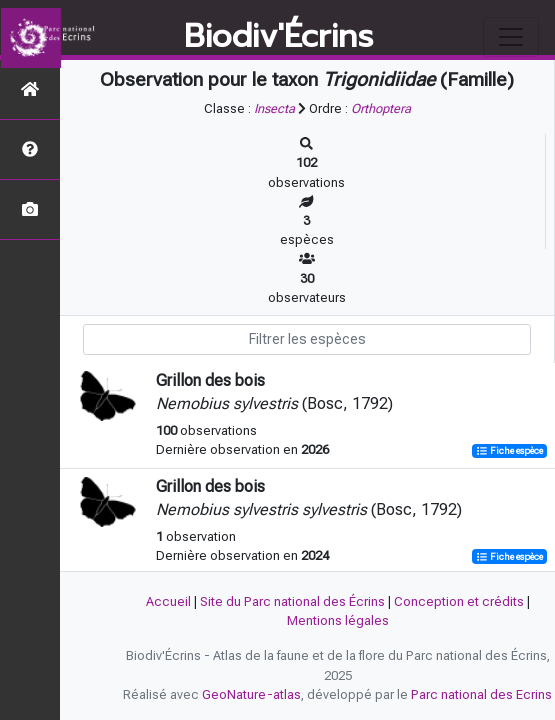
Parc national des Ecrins (481, 694)
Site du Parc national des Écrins (292, 601)
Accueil (168, 601)
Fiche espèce (509, 450)
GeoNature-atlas (251, 694)
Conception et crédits (459, 601)
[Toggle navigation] (511, 37)
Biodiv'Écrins (278, 37)
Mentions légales (338, 620)
